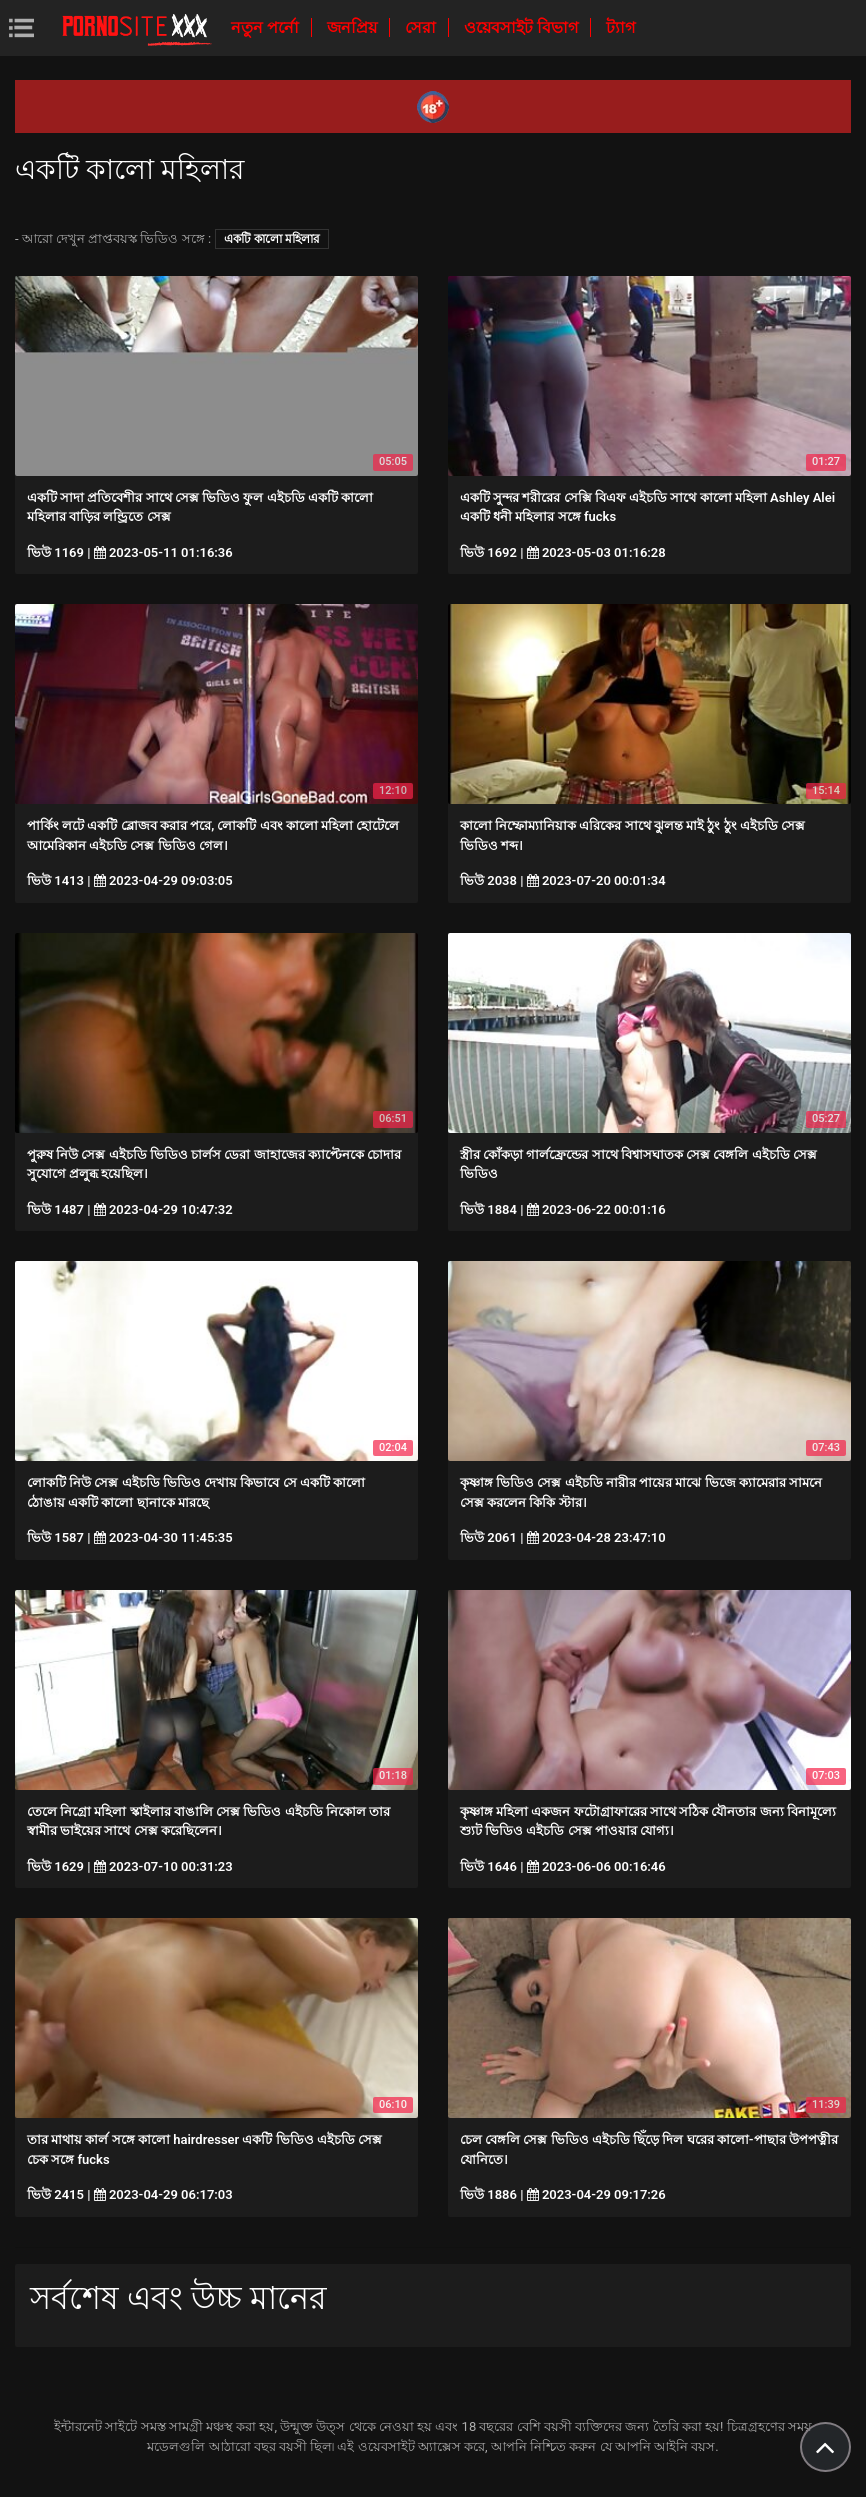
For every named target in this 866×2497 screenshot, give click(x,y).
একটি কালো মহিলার (272, 239)
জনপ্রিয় (354, 27)
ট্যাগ (620, 27)
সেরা (422, 27)
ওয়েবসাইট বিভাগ (523, 27)
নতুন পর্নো (267, 27)
